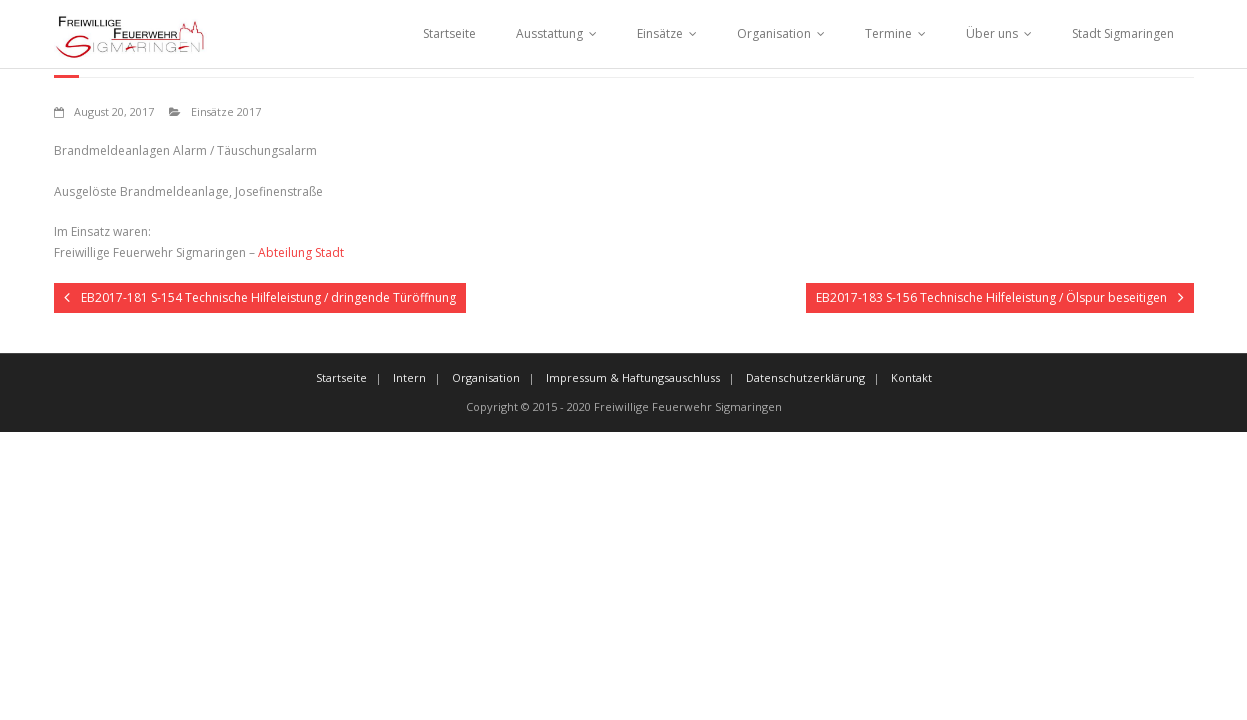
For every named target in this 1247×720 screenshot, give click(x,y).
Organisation (774, 33)
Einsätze (660, 33)
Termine (888, 33)
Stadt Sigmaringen (1123, 33)
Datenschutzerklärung (805, 377)
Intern (409, 377)
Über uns (992, 33)
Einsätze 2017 (226, 111)
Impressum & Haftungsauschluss (633, 377)
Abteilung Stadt (301, 252)
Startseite (449, 33)
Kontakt (911, 377)
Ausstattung (549, 33)
